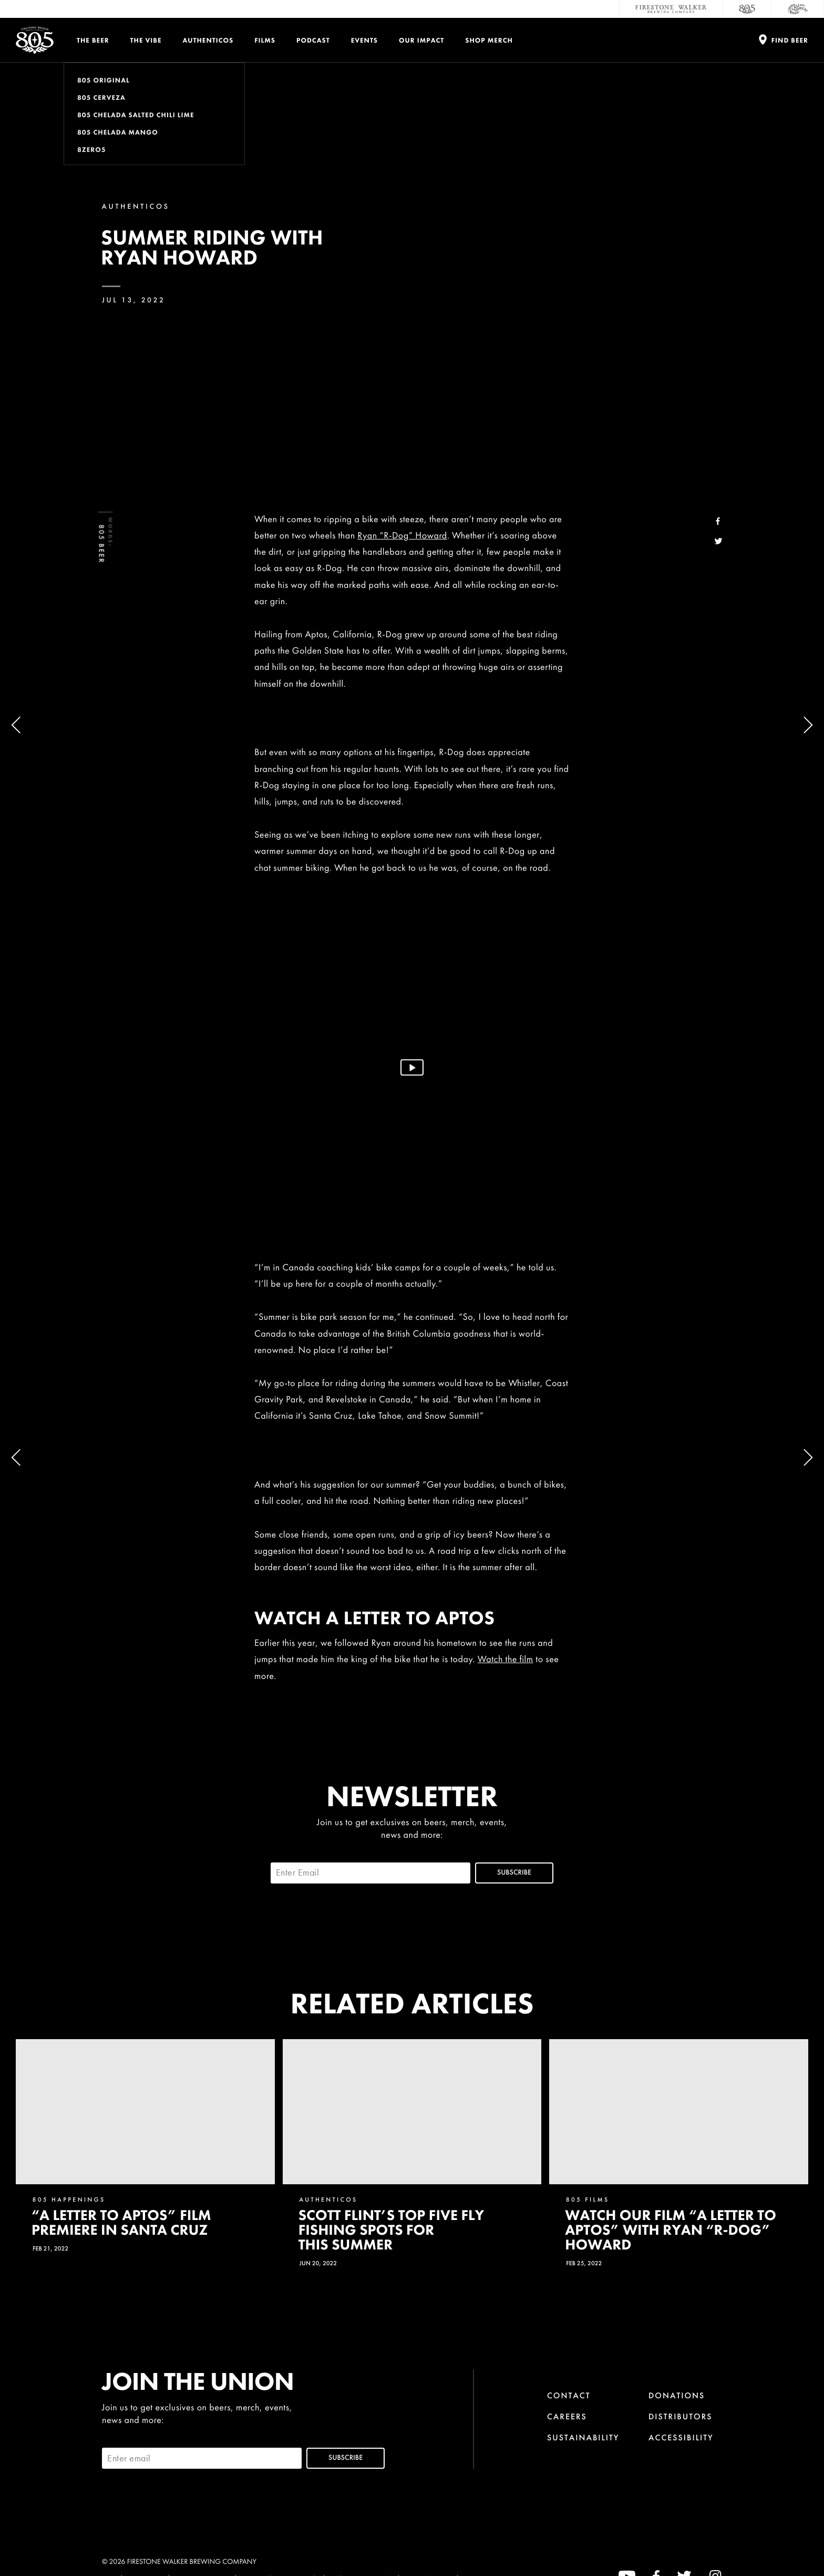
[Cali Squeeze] (797, 9)
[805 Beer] (747, 9)
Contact (569, 2395)
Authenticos (208, 40)
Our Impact (421, 40)
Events (364, 40)
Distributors (680, 2416)
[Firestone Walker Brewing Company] (671, 9)
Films (264, 40)
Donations (676, 2395)
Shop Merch (489, 40)
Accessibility (681, 2437)
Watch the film (505, 1659)
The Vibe (146, 40)
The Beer (93, 40)
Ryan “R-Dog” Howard (402, 536)
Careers (567, 2416)
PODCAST (313, 40)
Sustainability (583, 2437)
